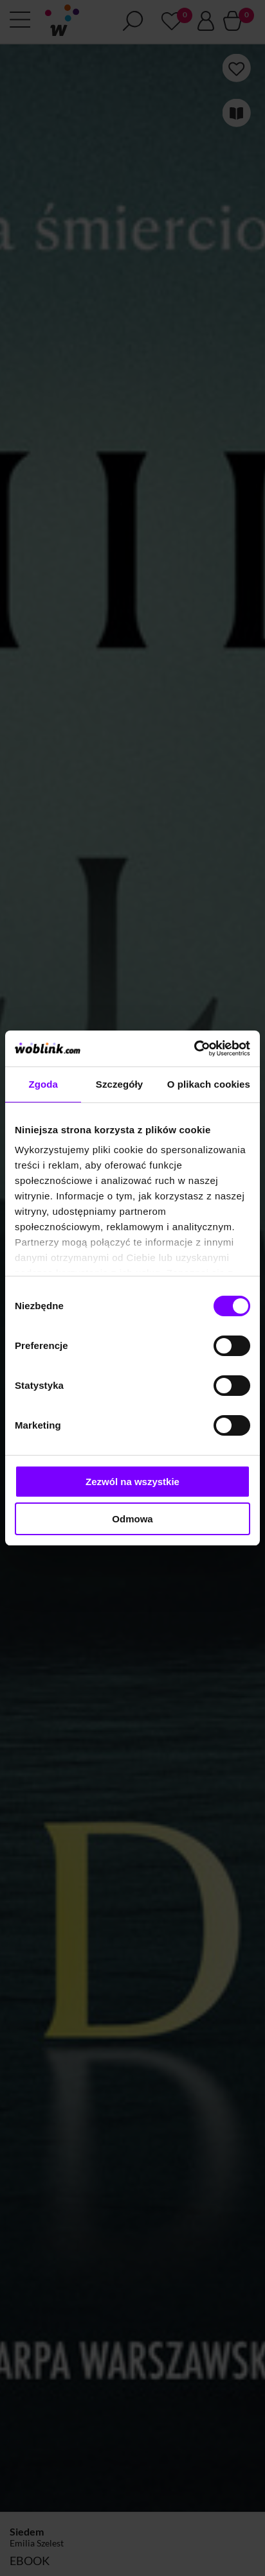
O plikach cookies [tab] (208, 1084)
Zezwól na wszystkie (132, 1481)
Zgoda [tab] (43, 1084)
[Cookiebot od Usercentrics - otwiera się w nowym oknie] (194, 1048)
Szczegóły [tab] (119, 1084)
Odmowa (132, 1518)
